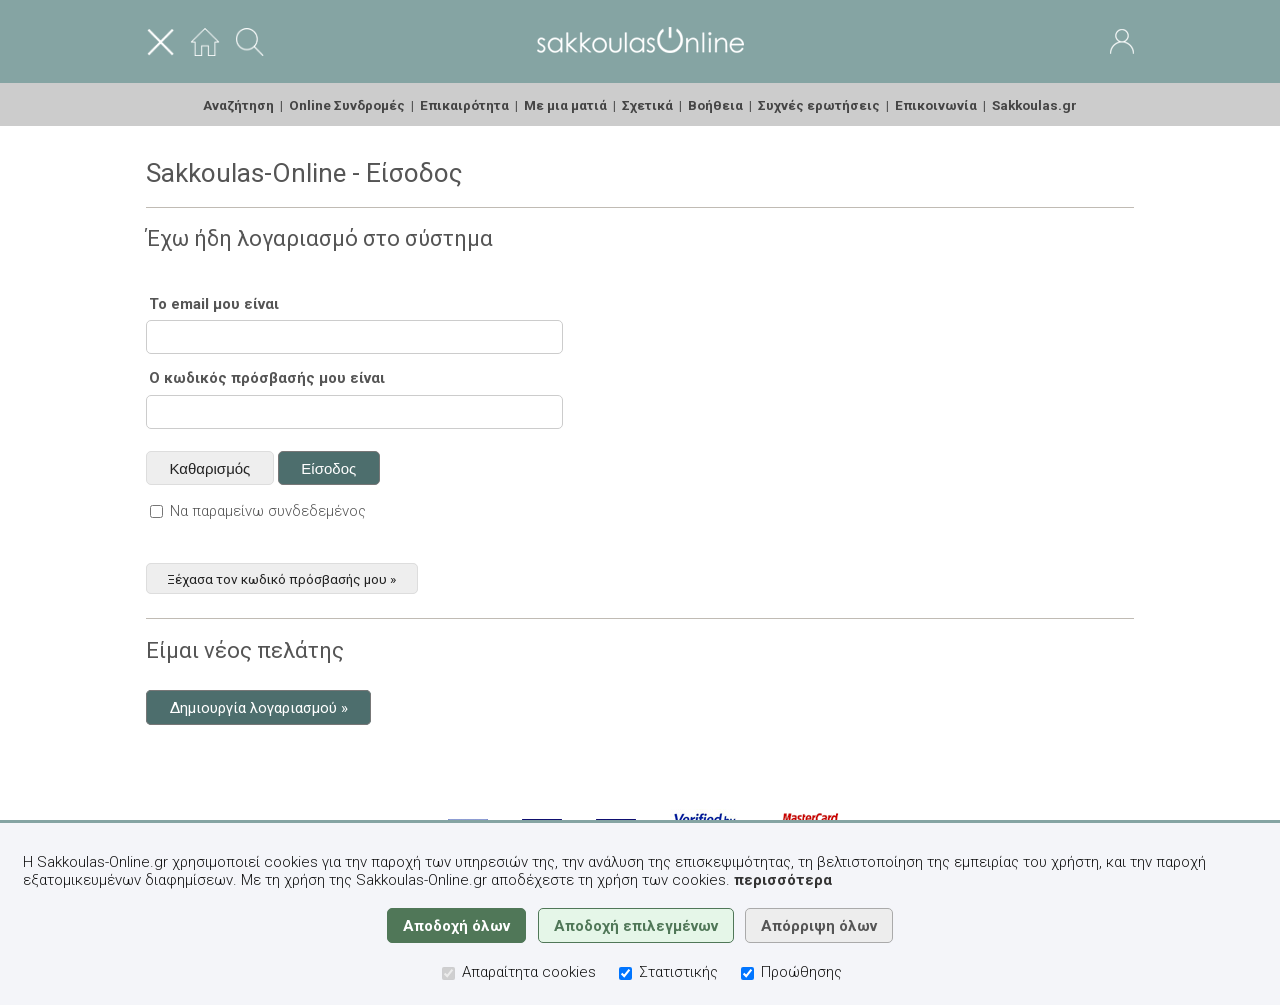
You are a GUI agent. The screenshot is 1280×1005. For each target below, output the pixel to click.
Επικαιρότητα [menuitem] (464, 105)
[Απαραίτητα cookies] (448, 973)
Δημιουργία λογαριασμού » (259, 708)
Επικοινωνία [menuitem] (936, 105)
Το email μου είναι (214, 304)
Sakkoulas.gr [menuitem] (1034, 105)
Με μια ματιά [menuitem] (565, 105)
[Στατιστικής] (625, 973)
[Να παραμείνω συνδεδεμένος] (156, 511)
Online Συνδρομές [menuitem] (347, 105)
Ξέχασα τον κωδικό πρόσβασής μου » (281, 578)
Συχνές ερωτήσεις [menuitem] (819, 105)
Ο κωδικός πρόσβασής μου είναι (267, 378)
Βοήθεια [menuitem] (715, 105)
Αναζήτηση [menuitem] (238, 105)
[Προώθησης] (747, 973)
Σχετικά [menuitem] (647, 105)
